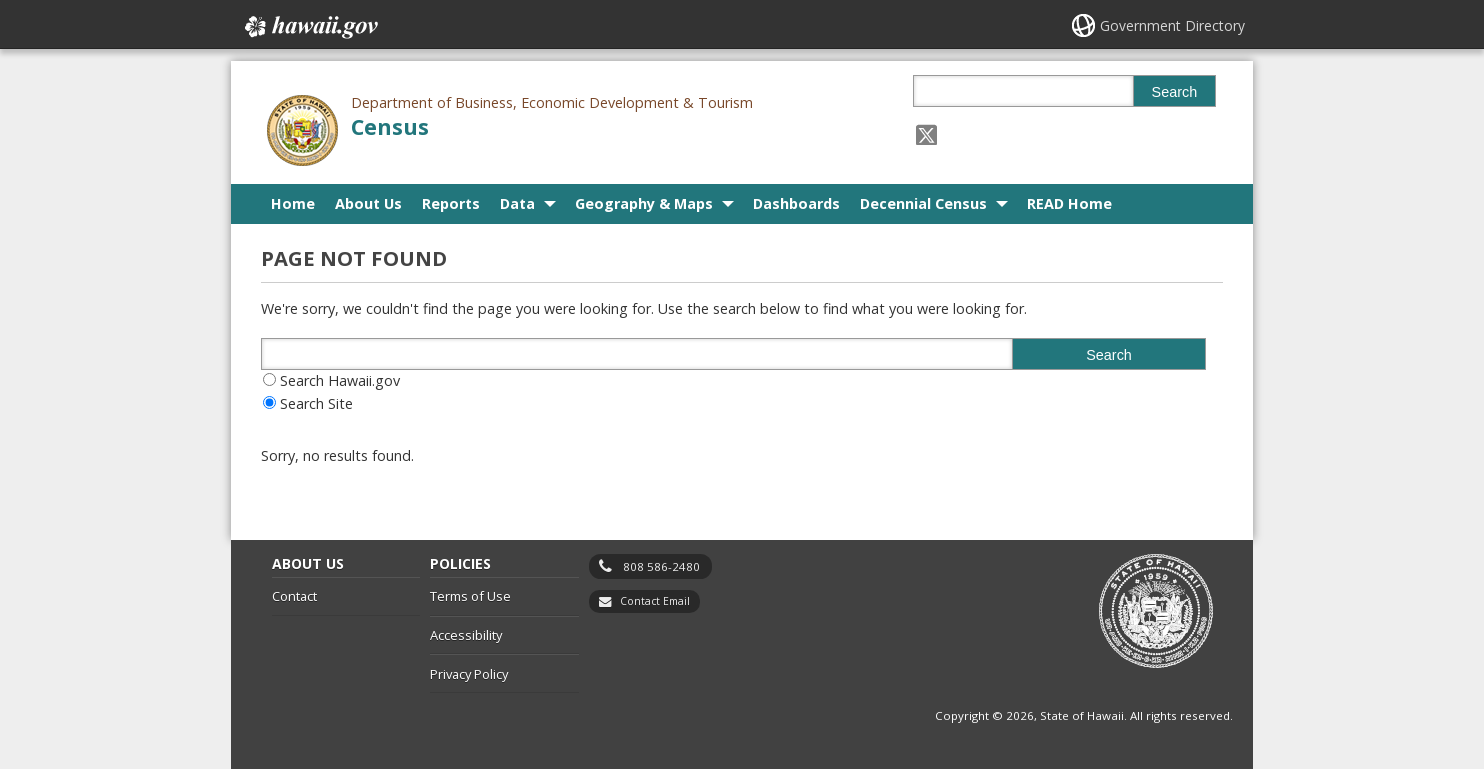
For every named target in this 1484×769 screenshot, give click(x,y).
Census (390, 126)
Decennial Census (923, 203)
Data (517, 203)
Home (293, 203)
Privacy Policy (469, 674)
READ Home (1069, 203)
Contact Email (655, 601)
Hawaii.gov (309, 27)
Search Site (316, 403)
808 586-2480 (661, 566)
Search (1175, 92)
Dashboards (796, 203)
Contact (294, 596)
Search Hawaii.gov (340, 380)
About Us (368, 203)
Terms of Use (470, 596)
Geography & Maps (644, 203)
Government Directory (1172, 25)
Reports (451, 203)
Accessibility (466, 635)
